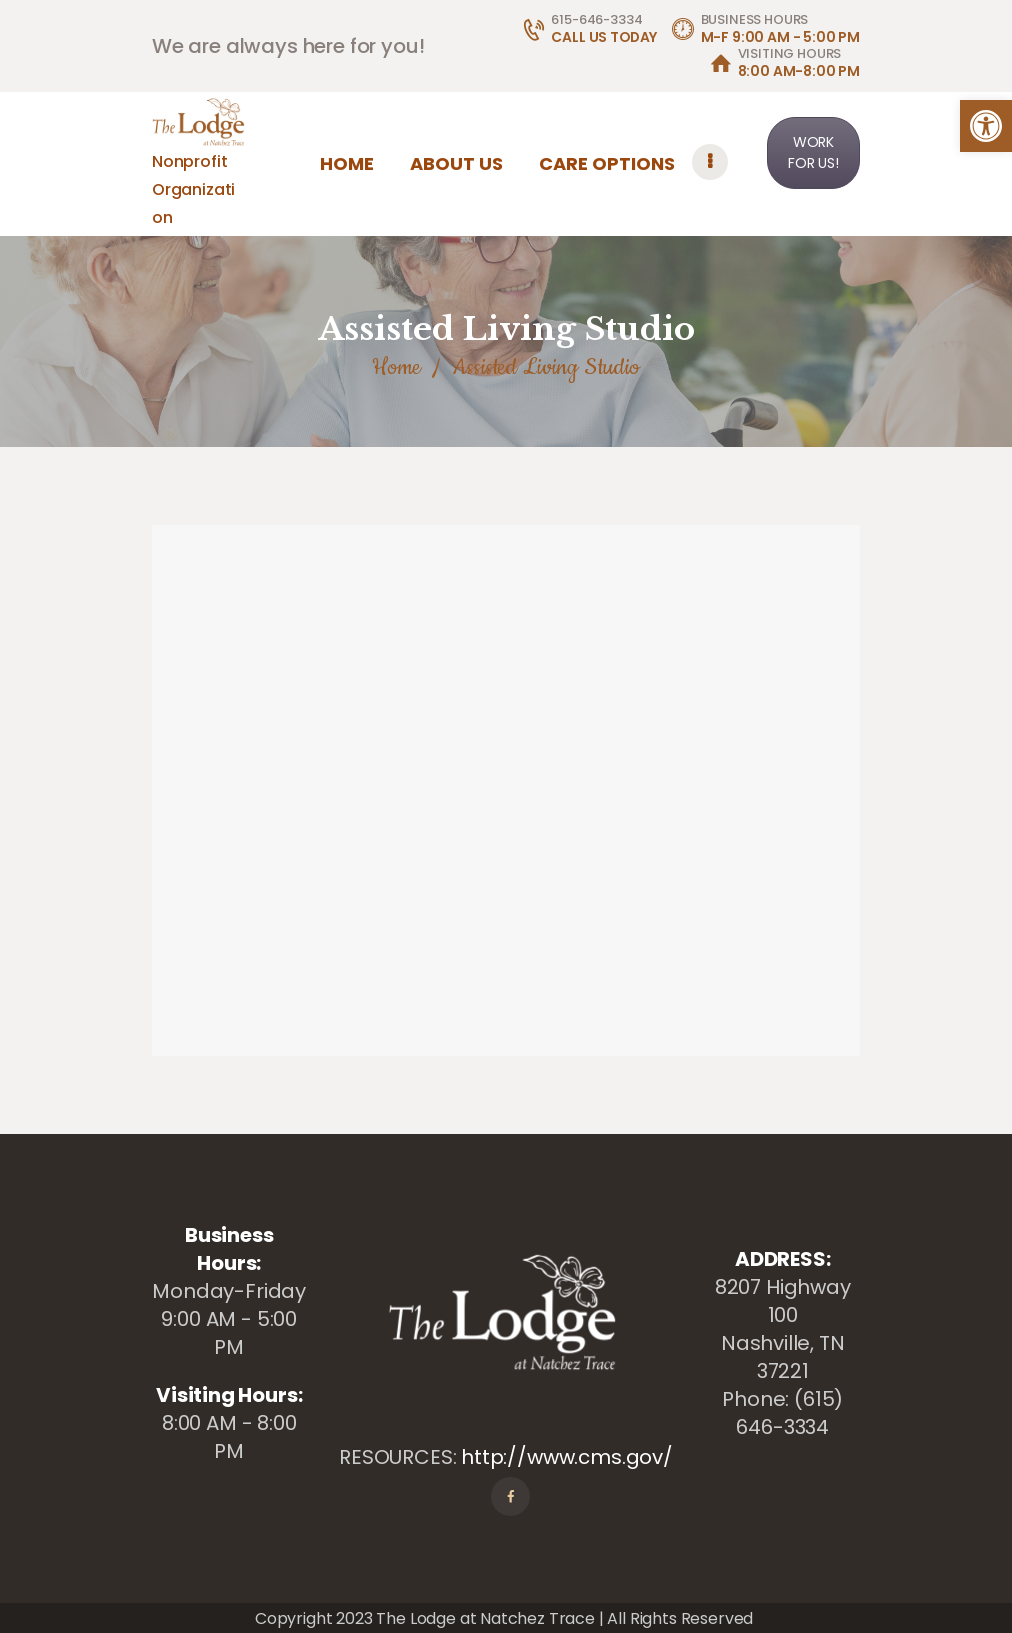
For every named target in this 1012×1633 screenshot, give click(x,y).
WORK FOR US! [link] (813, 152)
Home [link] (396, 367)
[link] (986, 126)
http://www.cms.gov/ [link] (567, 1457)
